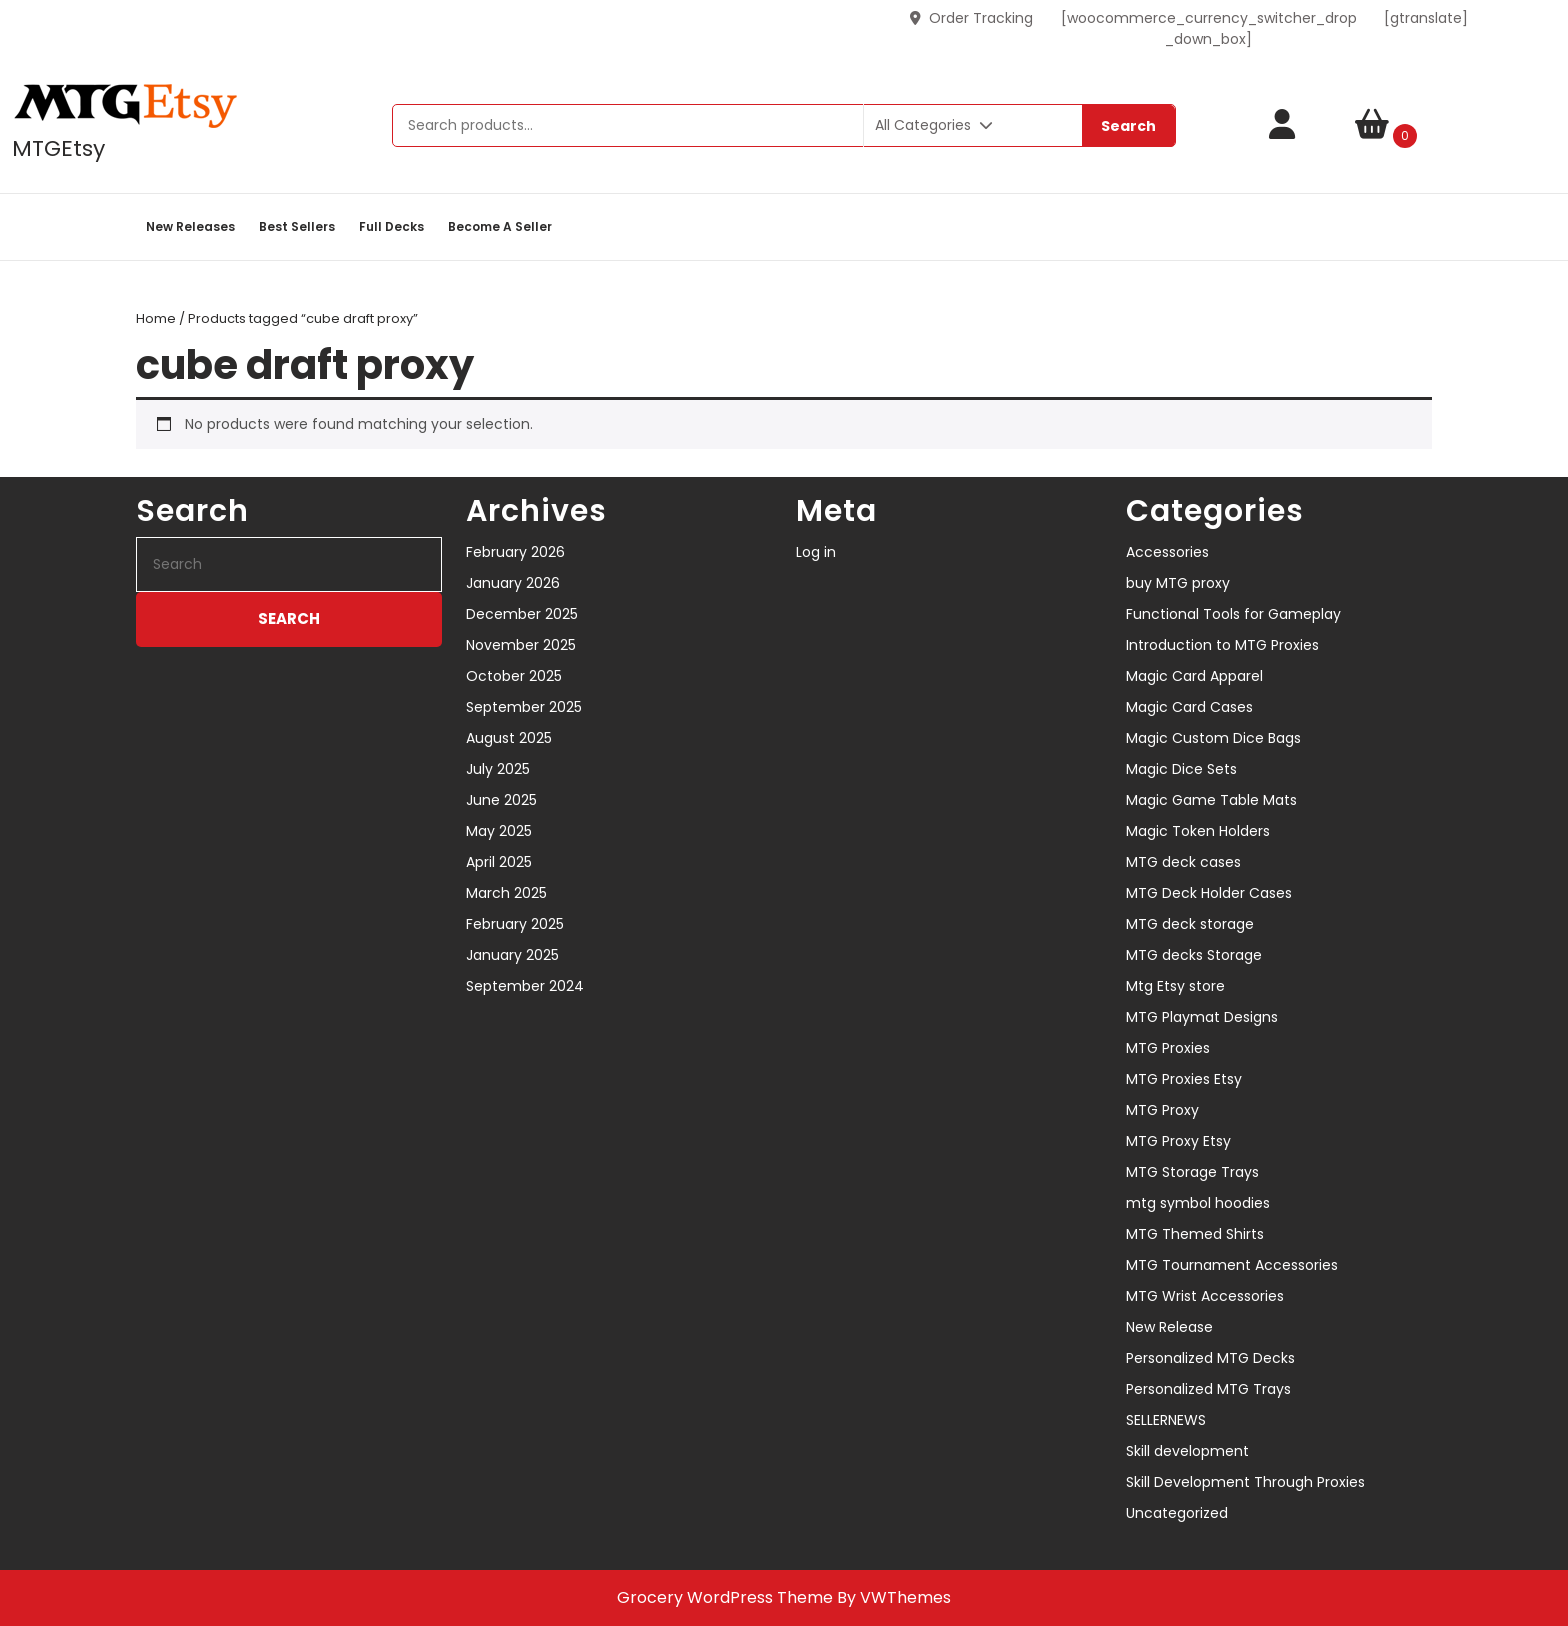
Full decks (391, 226)
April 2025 (499, 862)
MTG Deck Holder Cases (1209, 893)
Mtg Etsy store (1175, 986)
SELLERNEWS (1166, 1420)
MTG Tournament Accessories (1232, 1265)
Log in (816, 552)
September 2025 (524, 707)
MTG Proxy (1162, 1110)
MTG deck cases (1183, 862)
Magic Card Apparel (1194, 676)
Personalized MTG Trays (1208, 1389)
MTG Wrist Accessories (1205, 1296)
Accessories (1167, 552)
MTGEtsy (58, 148)
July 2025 (498, 769)
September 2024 (525, 986)
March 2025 (506, 893)
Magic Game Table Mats (1211, 800)
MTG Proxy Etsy (1178, 1141)
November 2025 (521, 645)
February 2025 (515, 924)
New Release (1169, 1327)
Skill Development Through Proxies (1245, 1482)
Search (1128, 126)
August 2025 (509, 738)
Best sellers (297, 226)
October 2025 (514, 676)
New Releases (190, 226)
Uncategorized (1177, 1513)
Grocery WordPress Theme (725, 1597)
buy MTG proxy (1178, 583)
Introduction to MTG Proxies (1222, 645)
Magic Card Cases (1189, 707)
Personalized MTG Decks (1210, 1358)
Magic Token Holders (1198, 831)
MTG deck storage (1190, 924)
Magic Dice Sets (1181, 769)
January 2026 (513, 583)
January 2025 (512, 955)
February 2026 (515, 552)
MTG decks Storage (1194, 955)
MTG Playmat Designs (1202, 1017)
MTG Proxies (1168, 1048)
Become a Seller (500, 226)
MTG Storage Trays (1192, 1172)
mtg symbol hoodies (1198, 1203)
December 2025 (522, 614)
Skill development (1187, 1451)
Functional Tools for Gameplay (1233, 614)
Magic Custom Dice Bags (1213, 738)
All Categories (934, 125)
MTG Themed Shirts (1195, 1234)
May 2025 (499, 831)
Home (156, 318)
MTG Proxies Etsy (1184, 1079)
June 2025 (501, 800)
